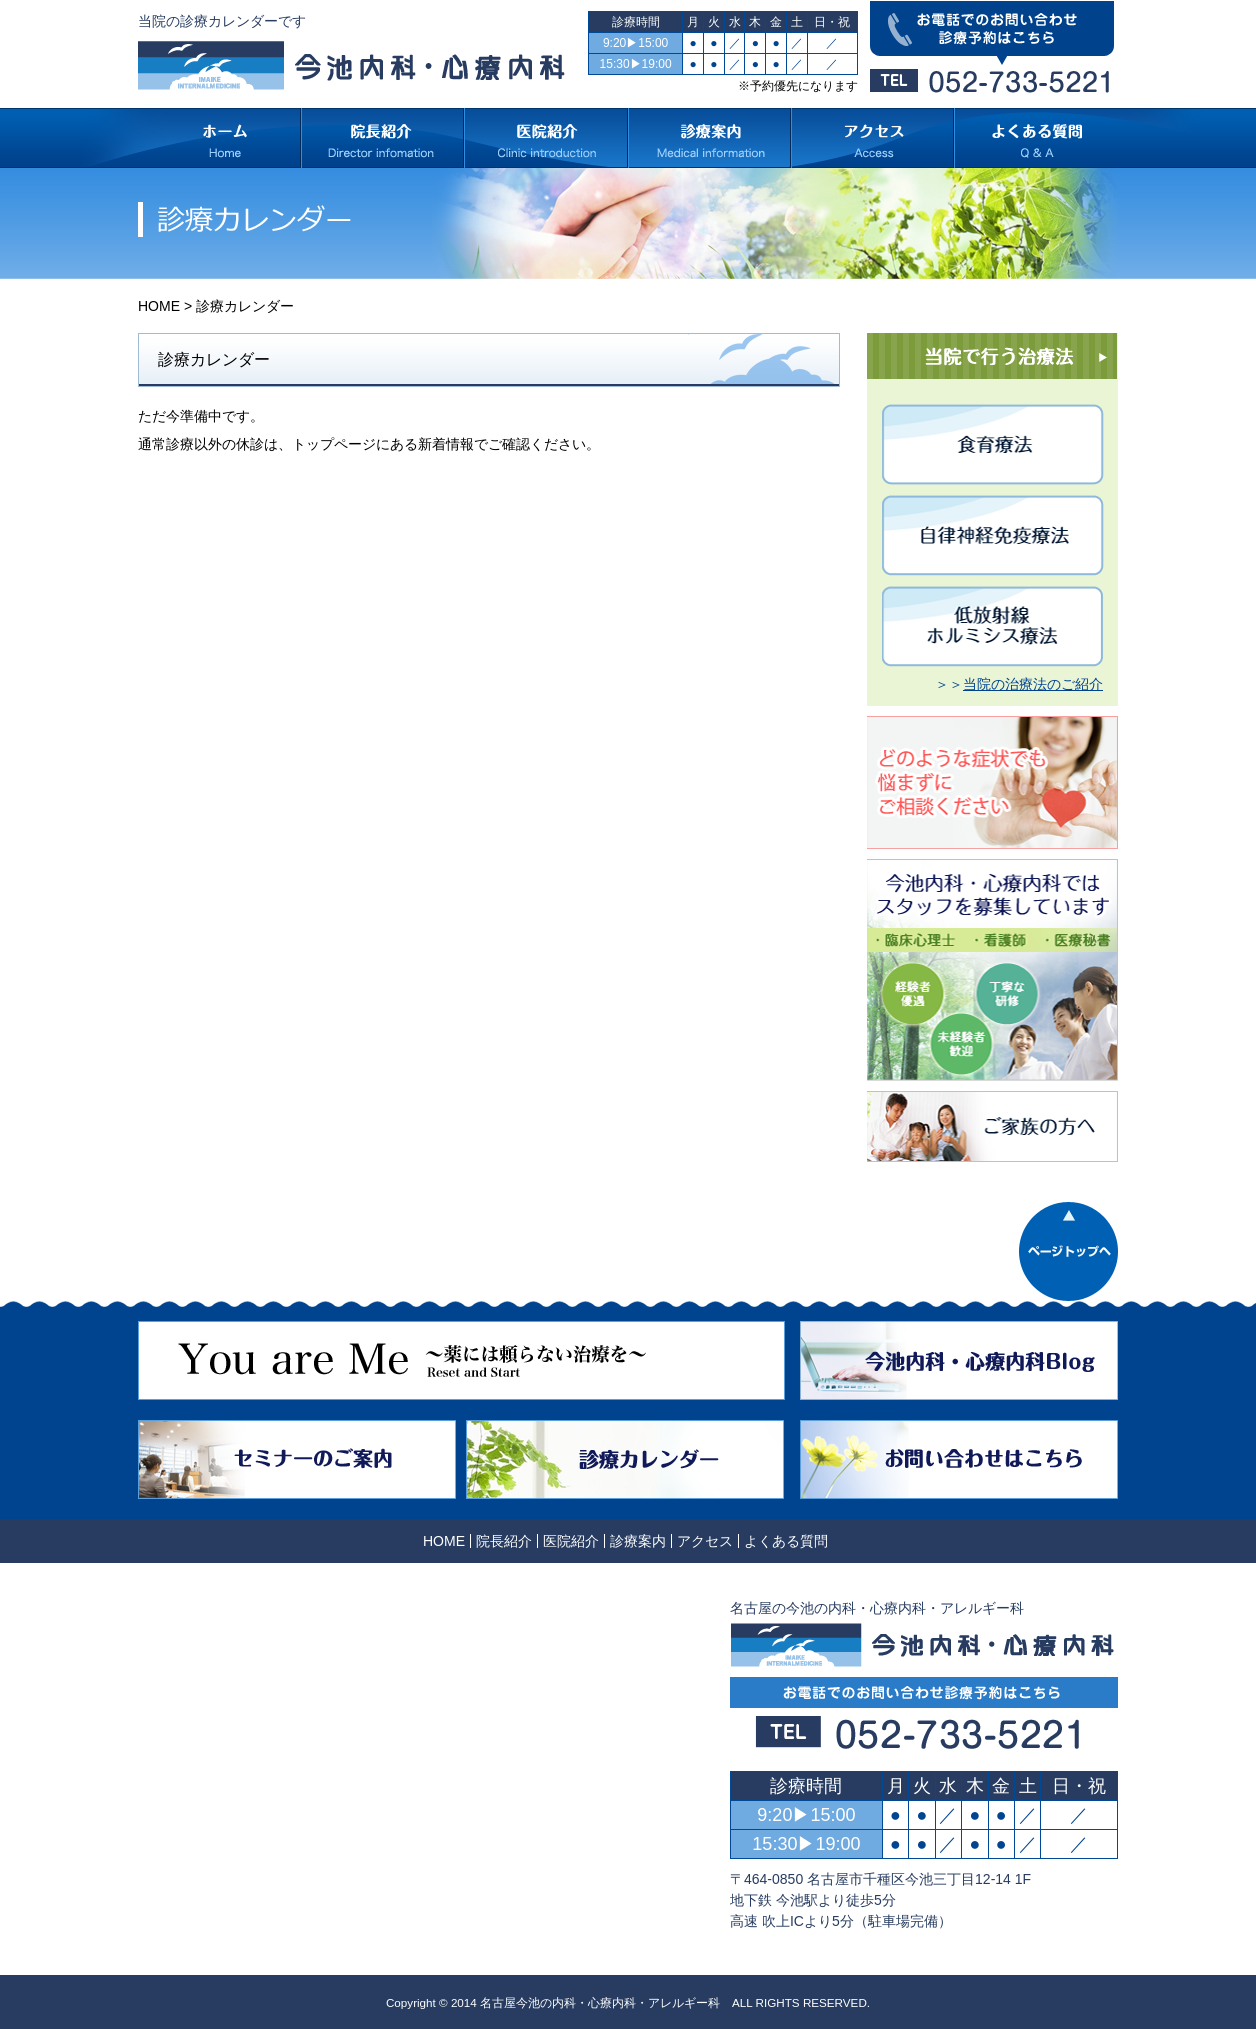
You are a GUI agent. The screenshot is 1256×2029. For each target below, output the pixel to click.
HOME (159, 306)
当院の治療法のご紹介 (1033, 684)
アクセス (705, 1541)
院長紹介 (504, 1541)
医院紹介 (571, 1541)
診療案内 (638, 1541)
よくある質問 (786, 1541)
